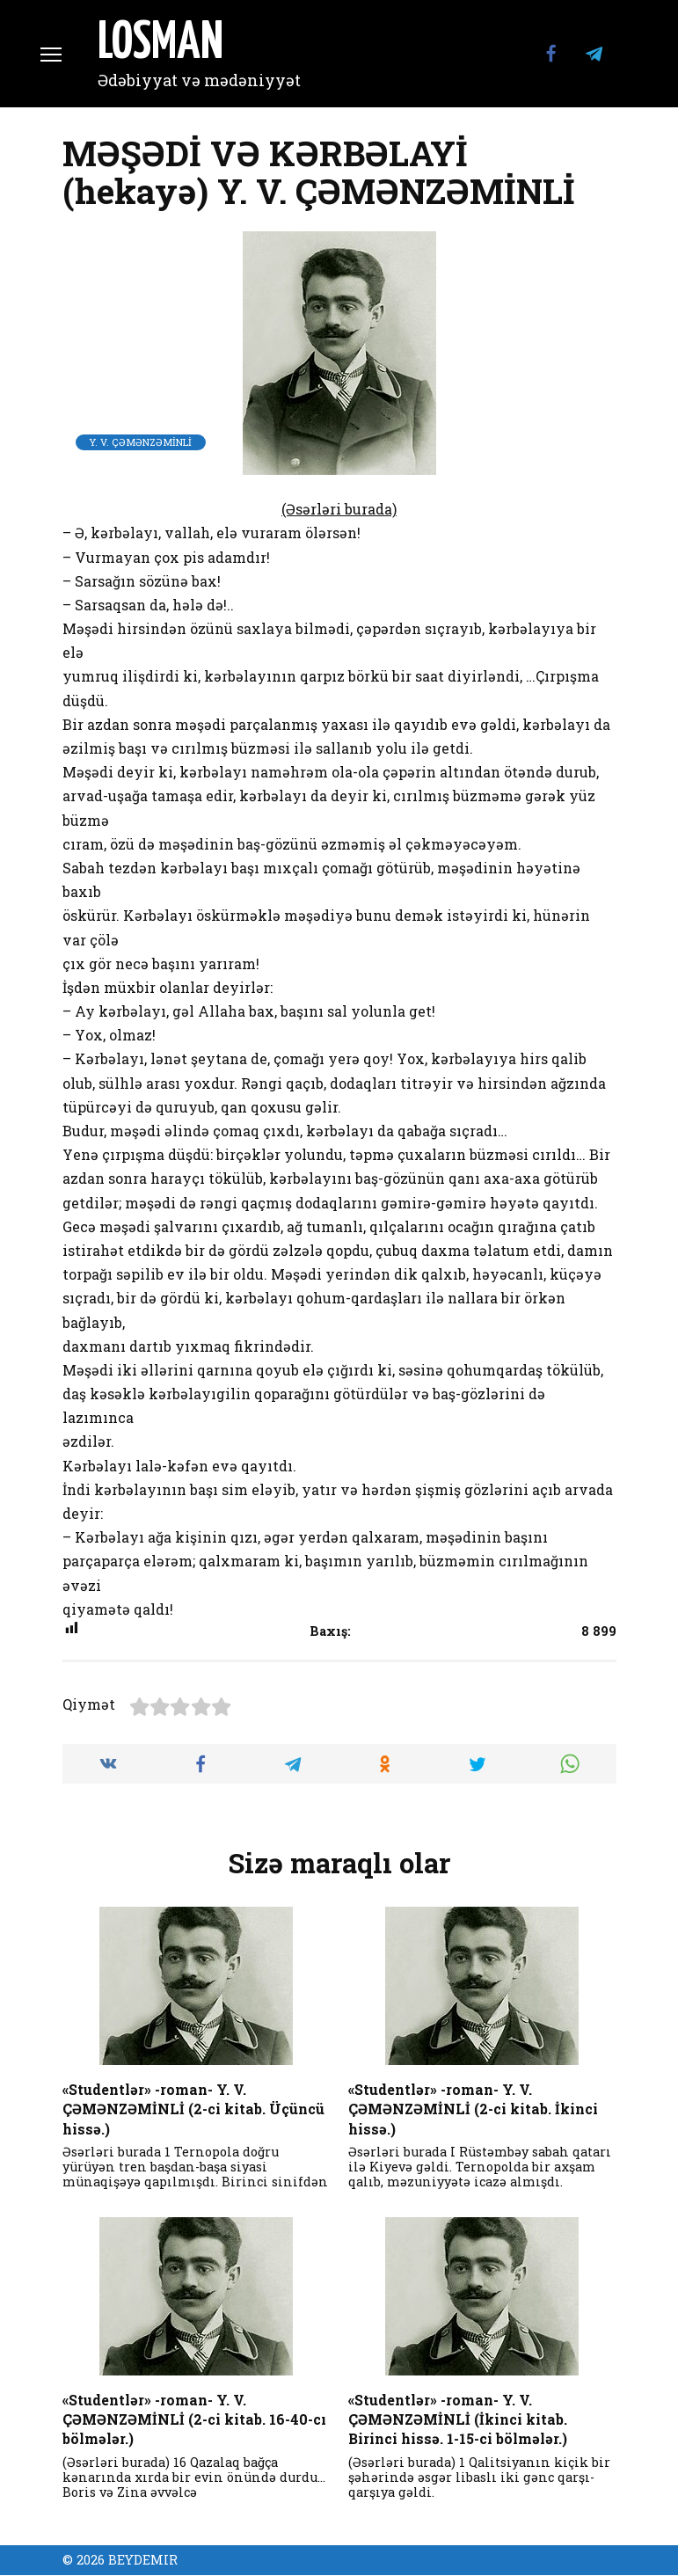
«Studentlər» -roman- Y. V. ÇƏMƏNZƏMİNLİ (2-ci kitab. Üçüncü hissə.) (193, 2108)
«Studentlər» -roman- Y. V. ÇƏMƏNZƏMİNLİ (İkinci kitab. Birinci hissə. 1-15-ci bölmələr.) (457, 2419)
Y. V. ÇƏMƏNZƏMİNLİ (140, 442)
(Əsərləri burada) (339, 509)
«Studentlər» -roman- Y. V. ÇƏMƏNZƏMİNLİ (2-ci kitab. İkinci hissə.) (473, 2108)
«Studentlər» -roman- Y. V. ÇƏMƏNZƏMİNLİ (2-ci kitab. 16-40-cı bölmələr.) (194, 2419)
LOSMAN (160, 44)
